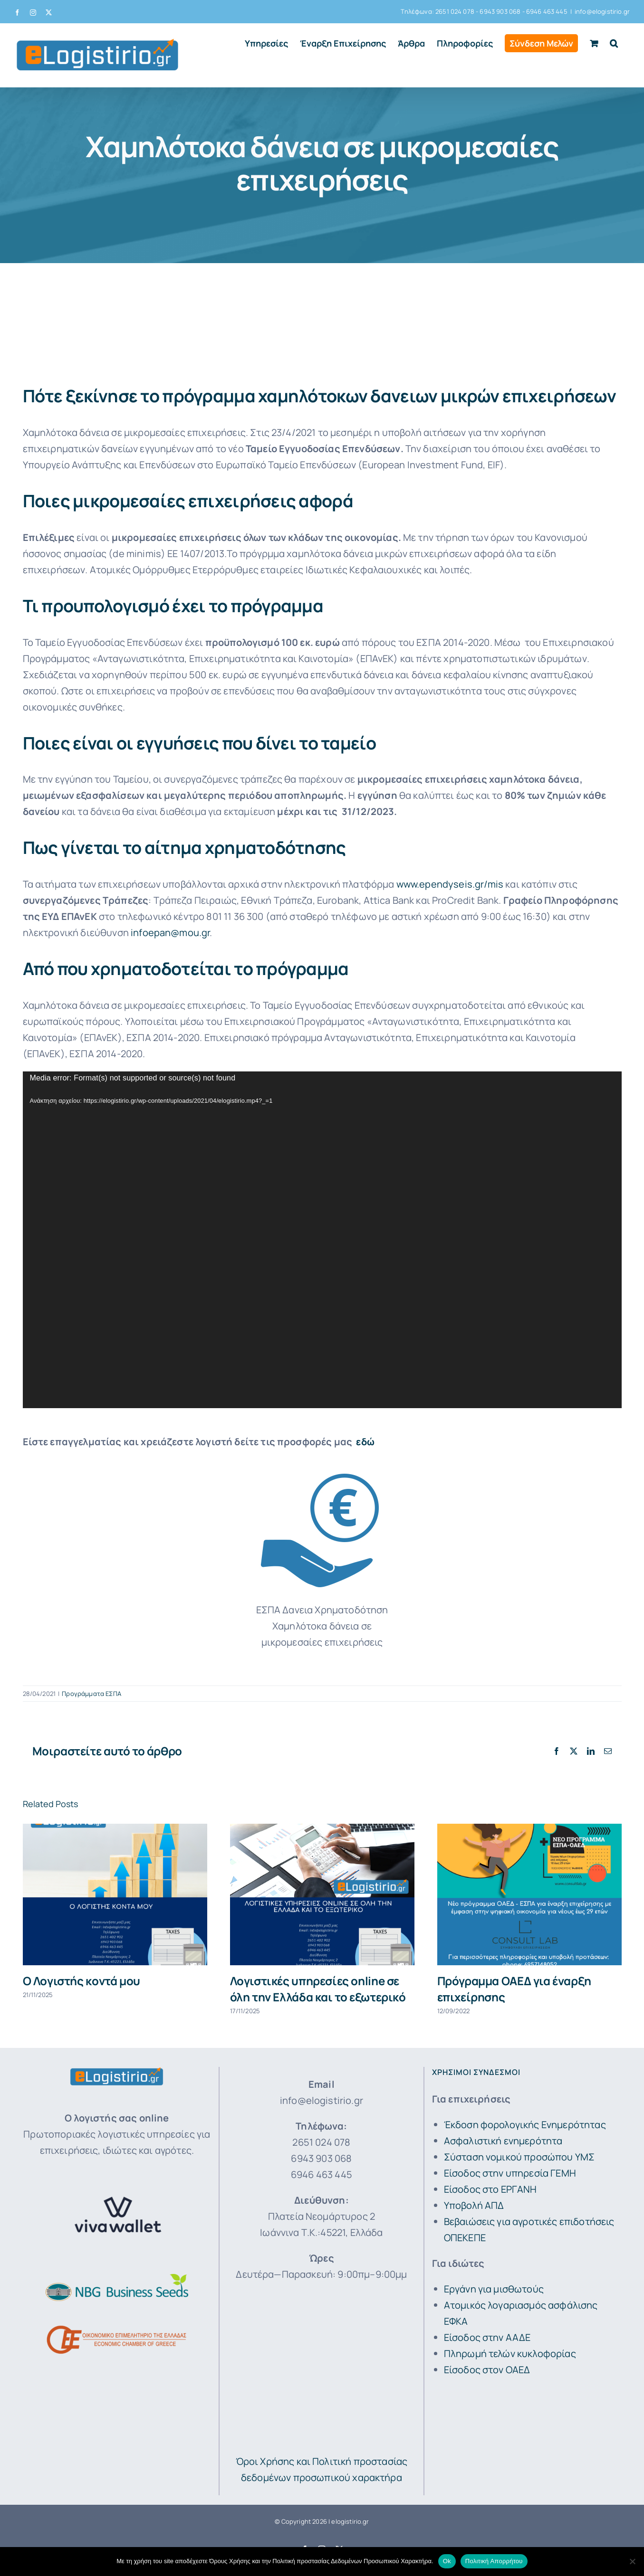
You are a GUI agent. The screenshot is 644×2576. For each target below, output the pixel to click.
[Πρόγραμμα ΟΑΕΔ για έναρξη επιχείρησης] (529, 1830)
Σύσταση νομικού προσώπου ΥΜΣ (519, 2156)
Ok (447, 2561)
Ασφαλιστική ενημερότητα (503, 2140)
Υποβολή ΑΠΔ (474, 2205)
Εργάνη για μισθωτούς (494, 2288)
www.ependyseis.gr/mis (449, 884)
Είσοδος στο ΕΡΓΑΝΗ (490, 2189)
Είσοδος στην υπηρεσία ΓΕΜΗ (510, 2173)
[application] (322, 1239)
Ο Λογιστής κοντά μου (81, 1981)
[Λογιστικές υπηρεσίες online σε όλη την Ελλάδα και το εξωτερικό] (322, 1830)
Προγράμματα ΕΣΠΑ (91, 1693)
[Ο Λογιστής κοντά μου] (115, 1830)
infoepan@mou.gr (170, 932)
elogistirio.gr (350, 2521)
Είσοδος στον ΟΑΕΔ (487, 2369)
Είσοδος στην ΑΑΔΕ (487, 2337)
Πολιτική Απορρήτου (494, 2561)
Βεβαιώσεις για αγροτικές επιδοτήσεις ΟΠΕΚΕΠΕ (529, 2229)
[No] (632, 2561)
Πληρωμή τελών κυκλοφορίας (510, 2353)
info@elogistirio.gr (602, 11)
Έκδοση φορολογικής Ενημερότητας (525, 2124)
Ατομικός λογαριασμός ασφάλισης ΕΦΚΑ (521, 2313)
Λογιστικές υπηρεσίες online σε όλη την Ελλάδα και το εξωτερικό (318, 1989)
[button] (614, 43)
